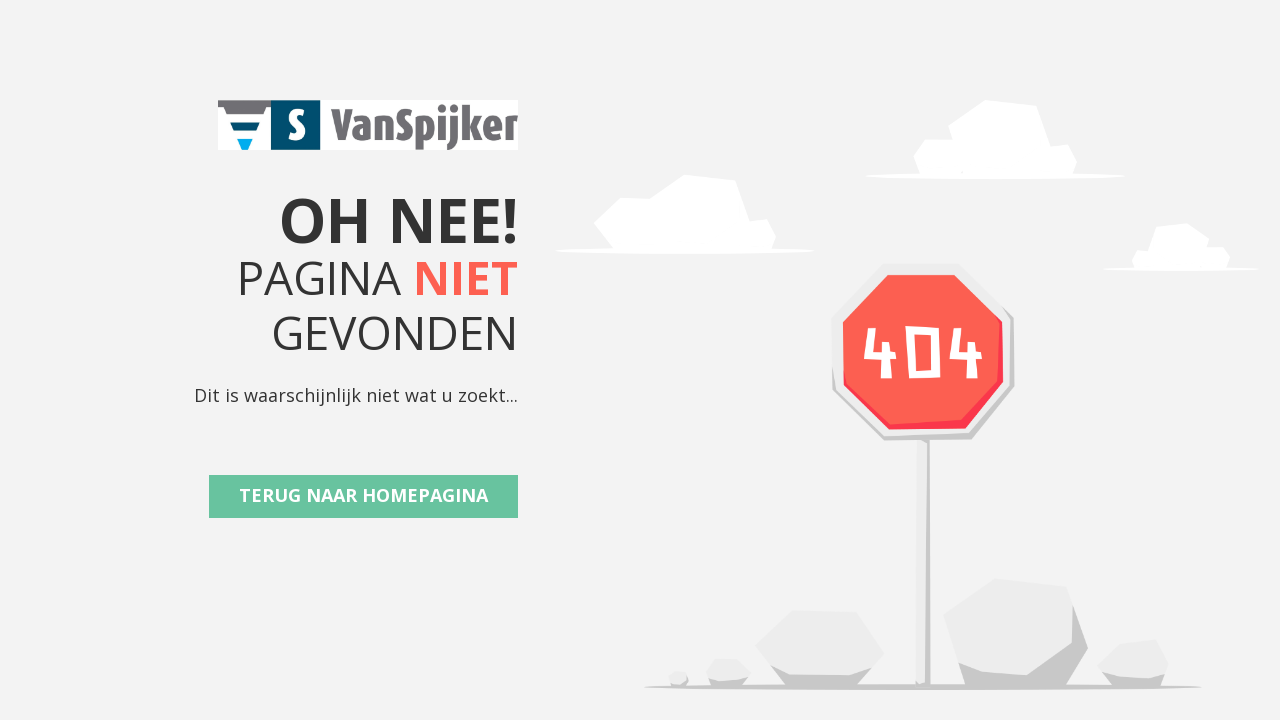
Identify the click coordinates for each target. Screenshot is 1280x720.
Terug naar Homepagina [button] (363, 495)
